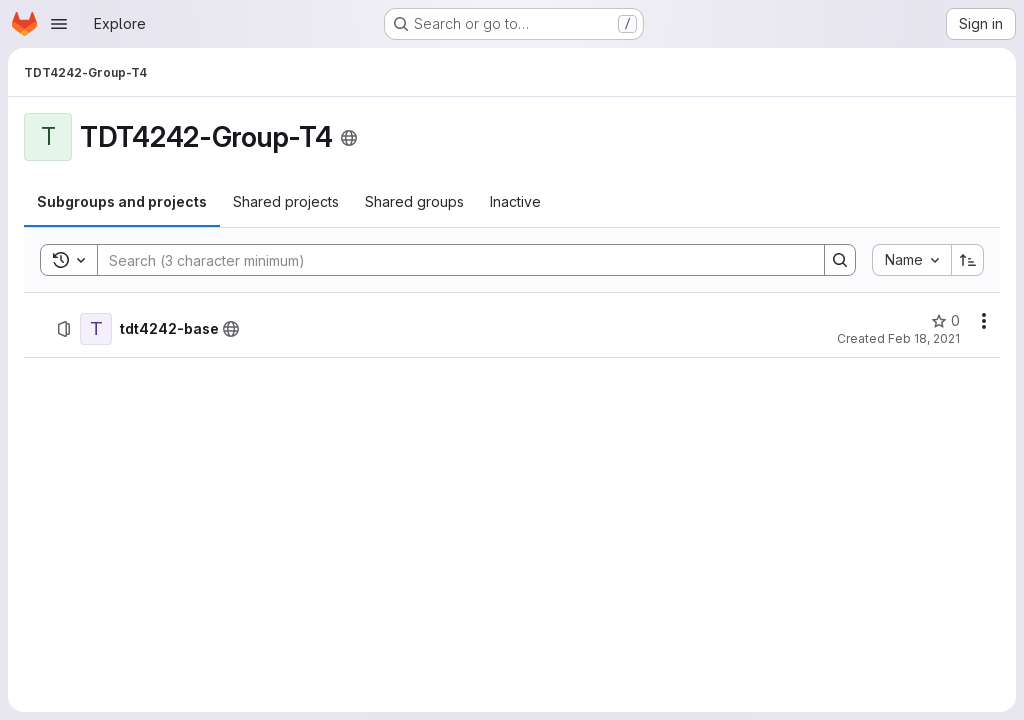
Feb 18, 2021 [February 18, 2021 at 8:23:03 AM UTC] (924, 338)
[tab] (122, 202)
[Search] (451, 260)
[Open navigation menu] (59, 24)
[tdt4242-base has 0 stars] (945, 321)
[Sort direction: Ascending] (968, 260)
